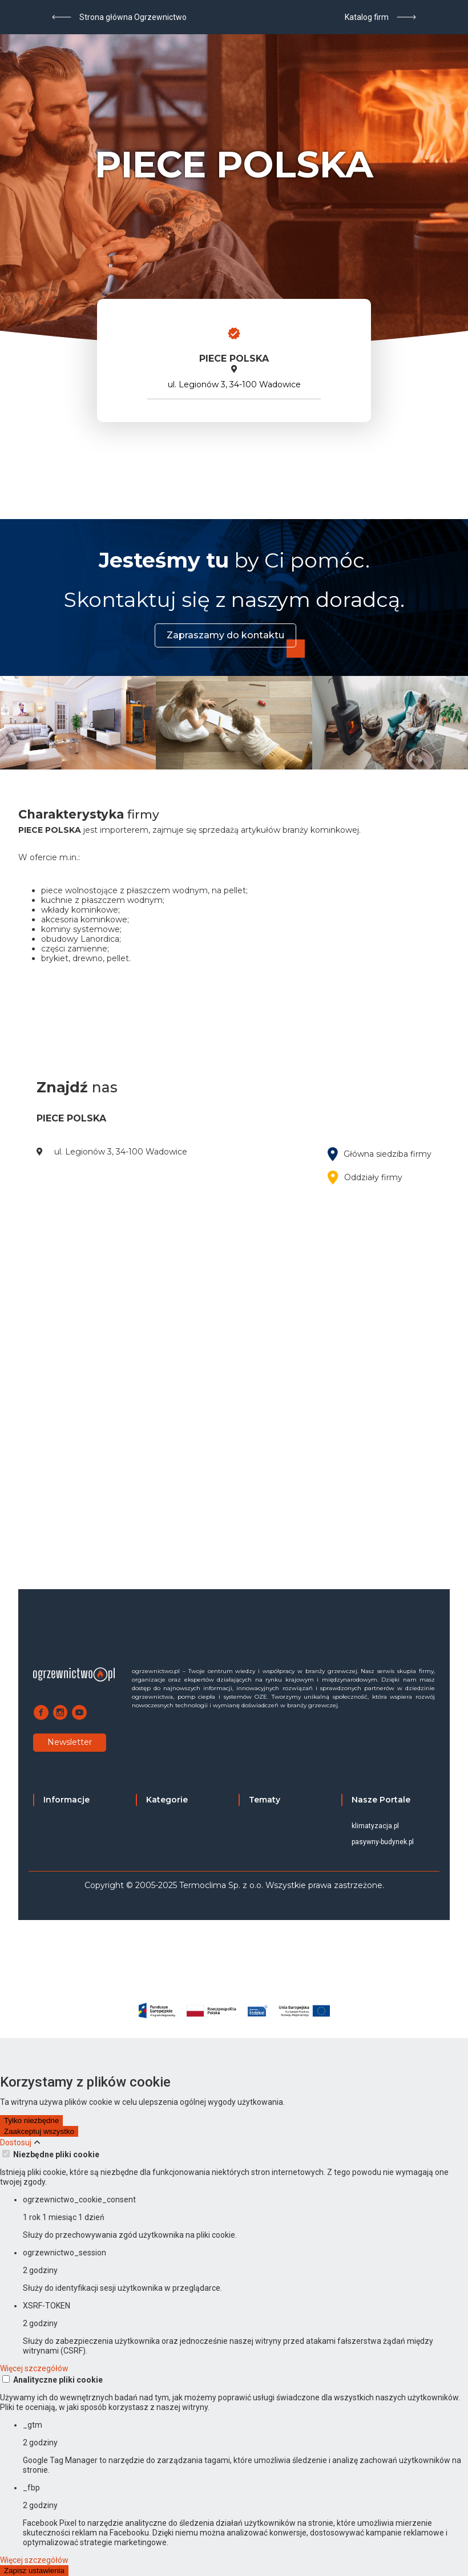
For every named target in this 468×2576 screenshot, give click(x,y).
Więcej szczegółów (34, 2368)
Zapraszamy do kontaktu (225, 635)
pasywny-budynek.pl (383, 1842)
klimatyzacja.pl (375, 1826)
